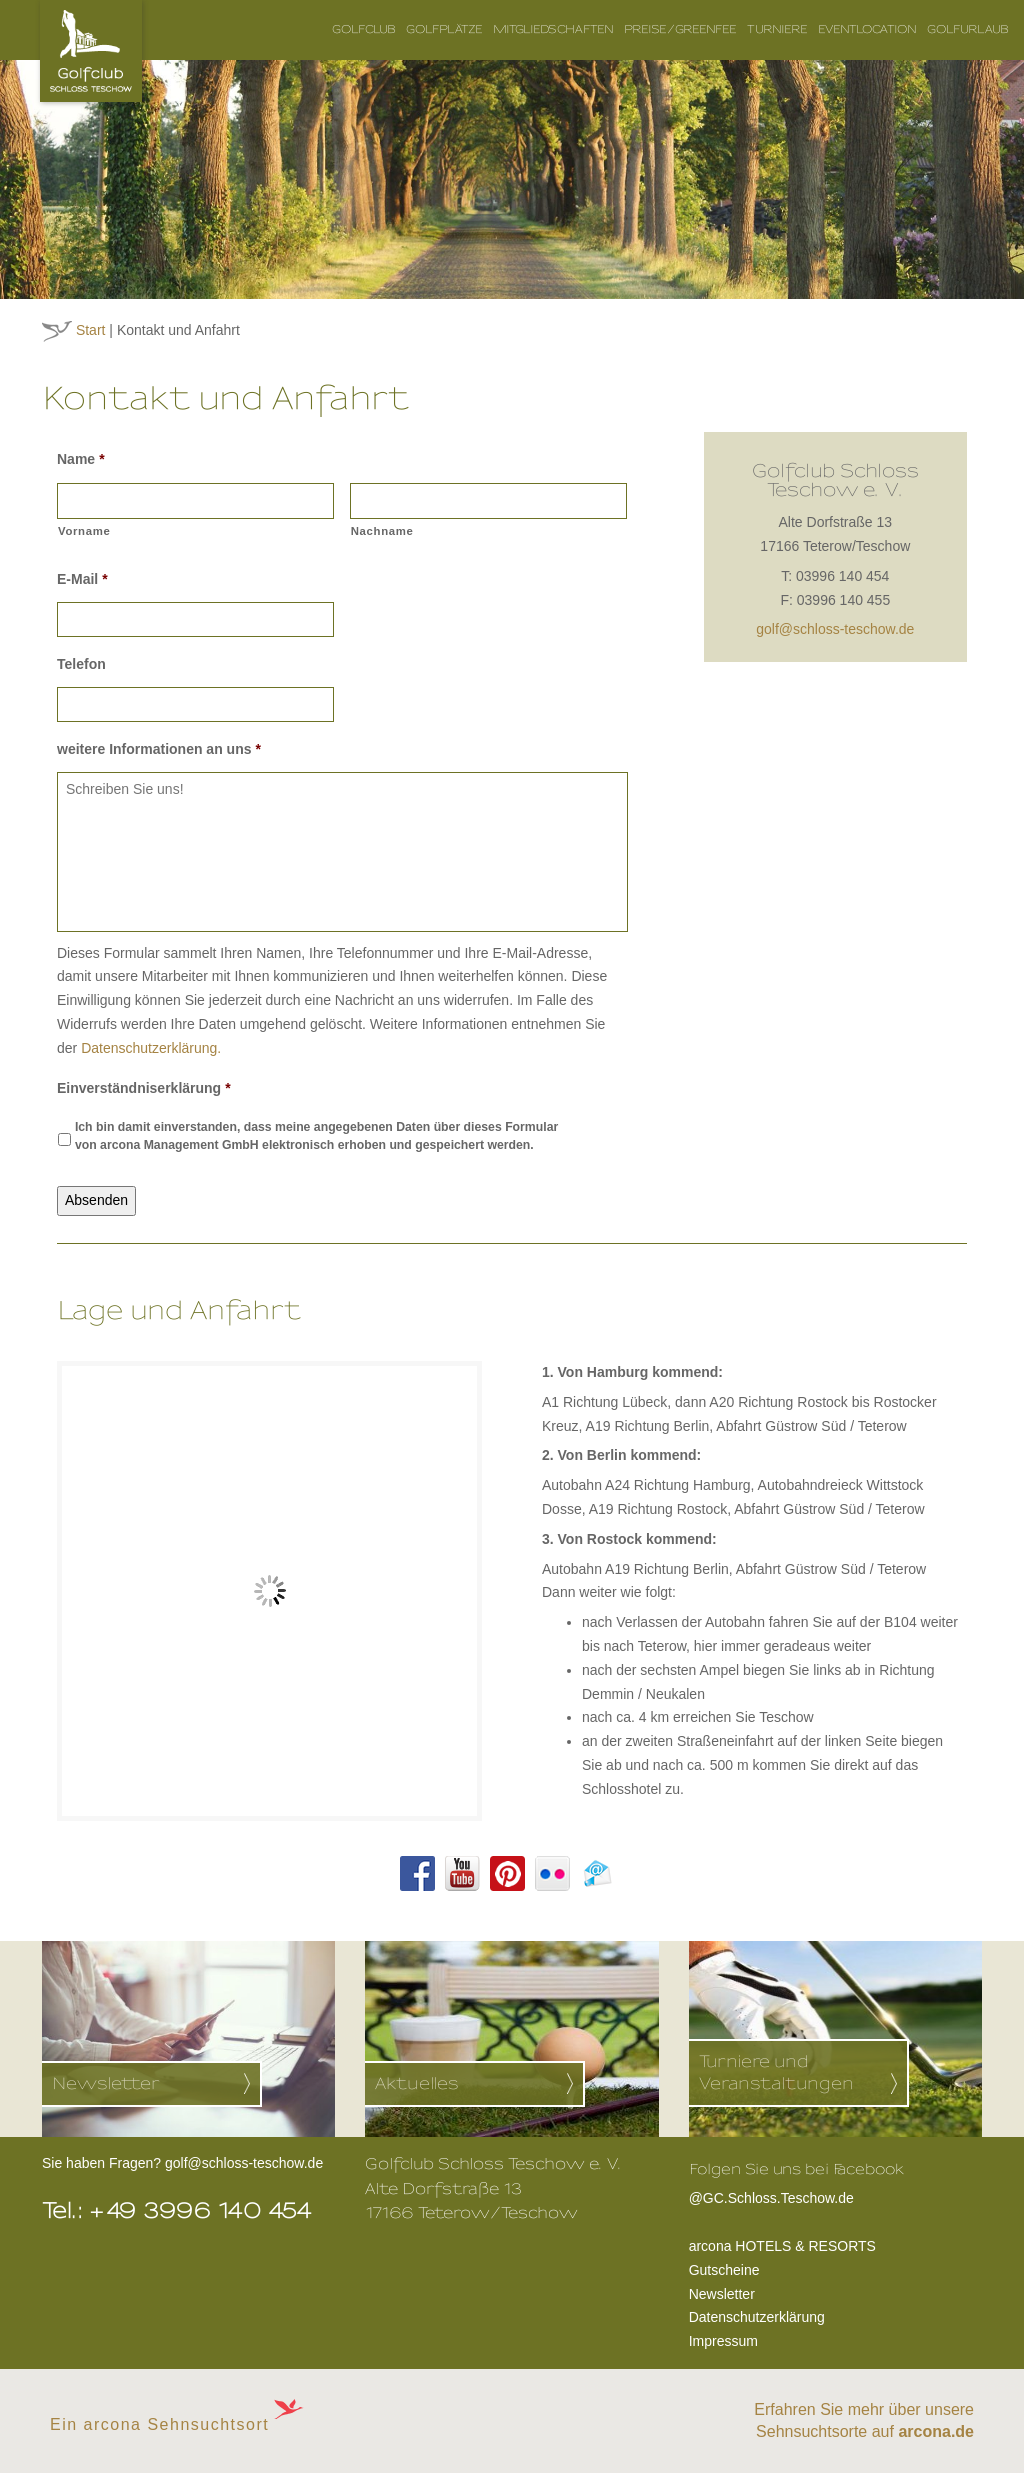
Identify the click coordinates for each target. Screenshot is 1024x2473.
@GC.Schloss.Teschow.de (796, 2196)
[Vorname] (195, 501)
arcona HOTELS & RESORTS (782, 2246)
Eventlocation (867, 29)
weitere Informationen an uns (159, 749)
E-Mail (82, 579)
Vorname (84, 531)
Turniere (777, 29)
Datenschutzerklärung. (151, 1048)
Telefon (81, 664)
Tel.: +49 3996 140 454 (177, 2211)
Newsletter (722, 2294)
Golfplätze (444, 29)
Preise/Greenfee (680, 29)
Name (81, 459)
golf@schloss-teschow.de (835, 629)
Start (91, 330)
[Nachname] (488, 501)
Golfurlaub (968, 29)
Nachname (382, 531)
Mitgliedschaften (553, 29)
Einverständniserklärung (144, 1088)
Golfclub (364, 29)
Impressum (723, 2341)
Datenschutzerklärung (757, 2317)
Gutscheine (724, 2270)
